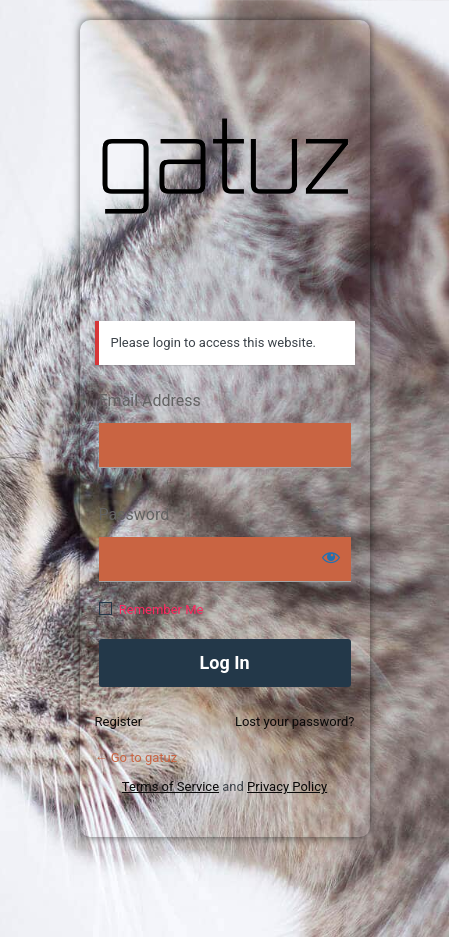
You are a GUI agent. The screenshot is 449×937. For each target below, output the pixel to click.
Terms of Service (170, 786)
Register (119, 721)
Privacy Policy (287, 786)
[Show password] (331, 557)
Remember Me (161, 609)
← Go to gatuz (136, 757)
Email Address (150, 400)
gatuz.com (225, 166)
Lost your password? (295, 721)
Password (134, 514)
